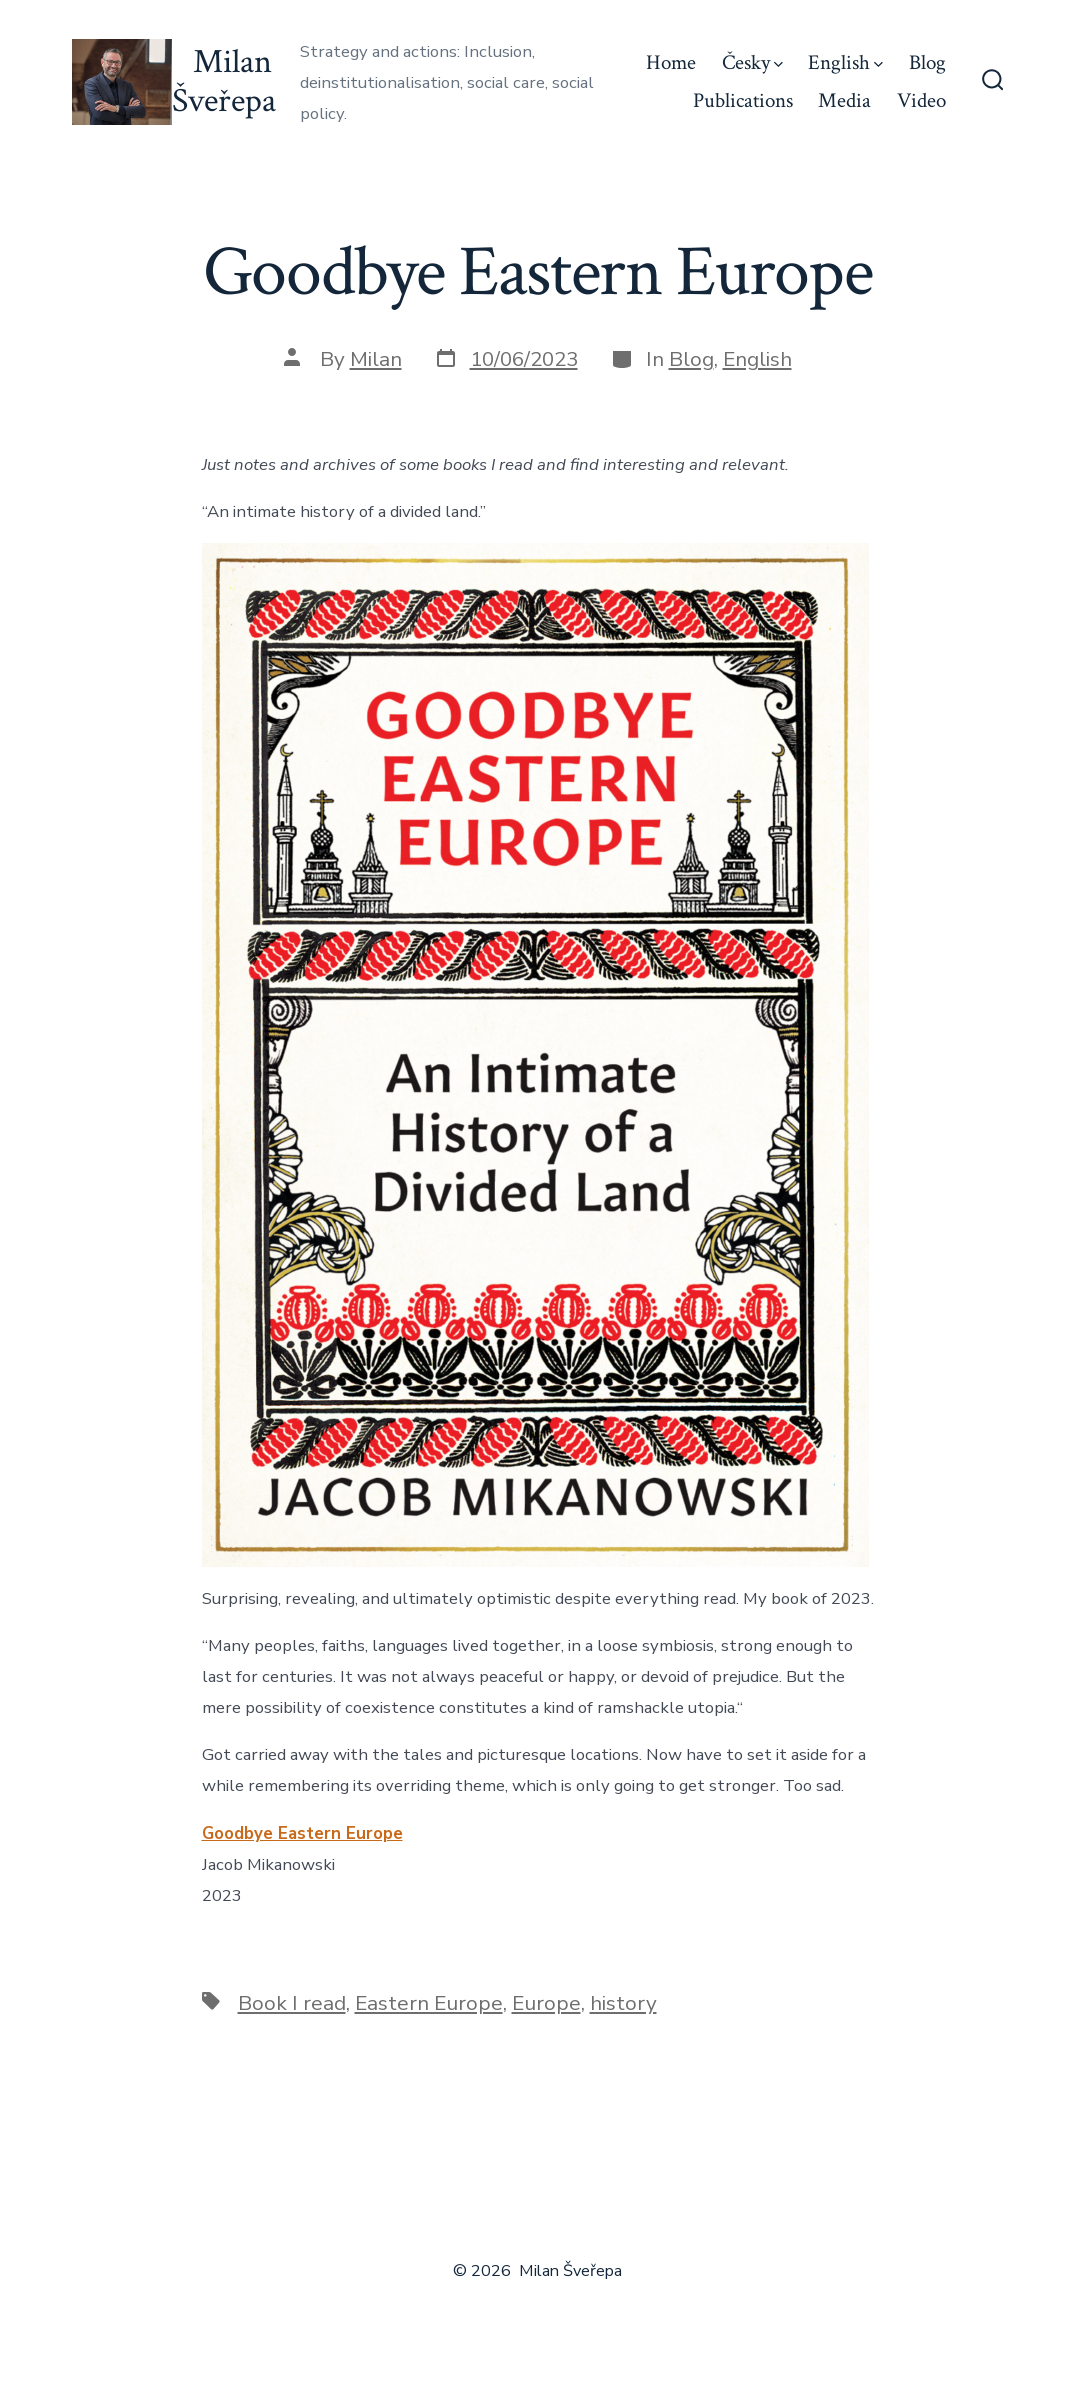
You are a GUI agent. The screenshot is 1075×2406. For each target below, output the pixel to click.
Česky (752, 62)
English (845, 62)
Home (671, 62)
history (623, 2003)
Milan (376, 359)
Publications (743, 100)
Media (844, 100)
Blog (927, 62)
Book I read (292, 2003)
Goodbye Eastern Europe (302, 1833)
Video (921, 100)
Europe (546, 2003)
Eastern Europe (429, 2003)
